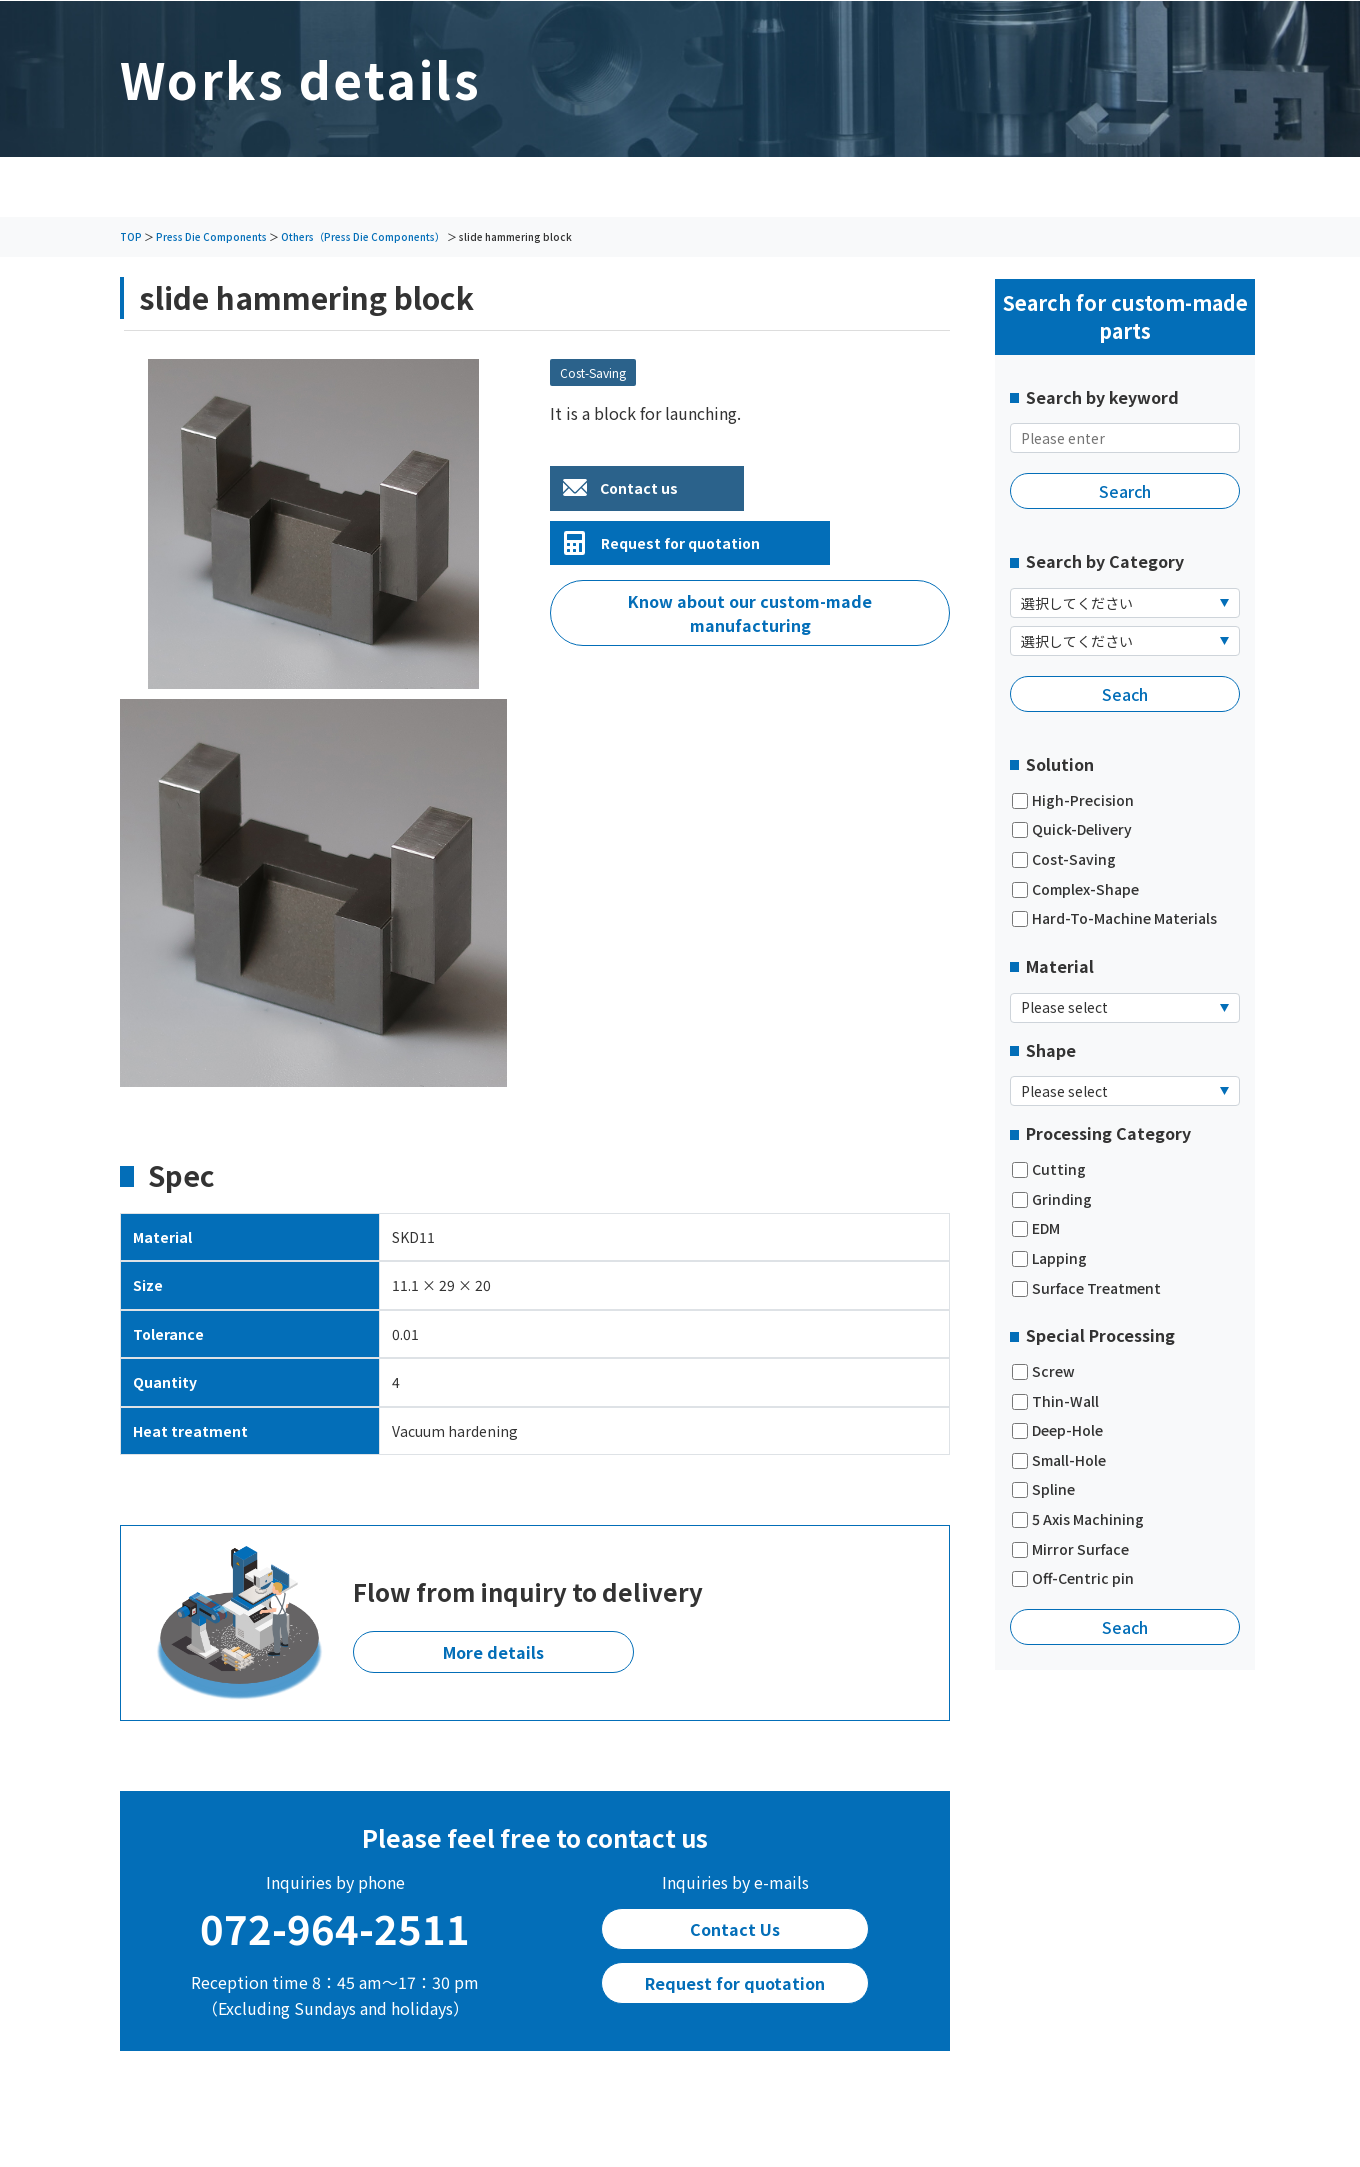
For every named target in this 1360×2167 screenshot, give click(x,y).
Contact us (639, 488)
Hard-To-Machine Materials (1114, 918)
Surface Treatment (1086, 1288)
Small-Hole (1059, 1460)
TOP (131, 236)
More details (493, 1652)
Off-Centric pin (1073, 1578)
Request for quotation (680, 543)
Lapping (1049, 1258)
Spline (1043, 1489)
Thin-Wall (1055, 1401)
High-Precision (1073, 800)
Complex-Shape (1075, 889)
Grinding (1052, 1199)
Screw (1043, 1371)
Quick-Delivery (1072, 829)
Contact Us (735, 1929)
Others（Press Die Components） (363, 236)
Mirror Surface (1070, 1549)
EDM (1036, 1228)
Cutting (1049, 1169)
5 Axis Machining (1078, 1519)
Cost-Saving (1064, 859)
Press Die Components (211, 236)
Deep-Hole (1057, 1430)
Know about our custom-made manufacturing (750, 613)
